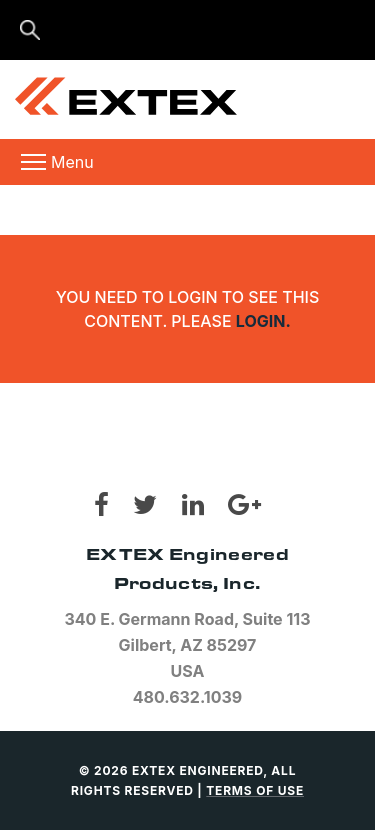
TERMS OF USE (255, 790)
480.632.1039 (188, 697)
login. (263, 321)
